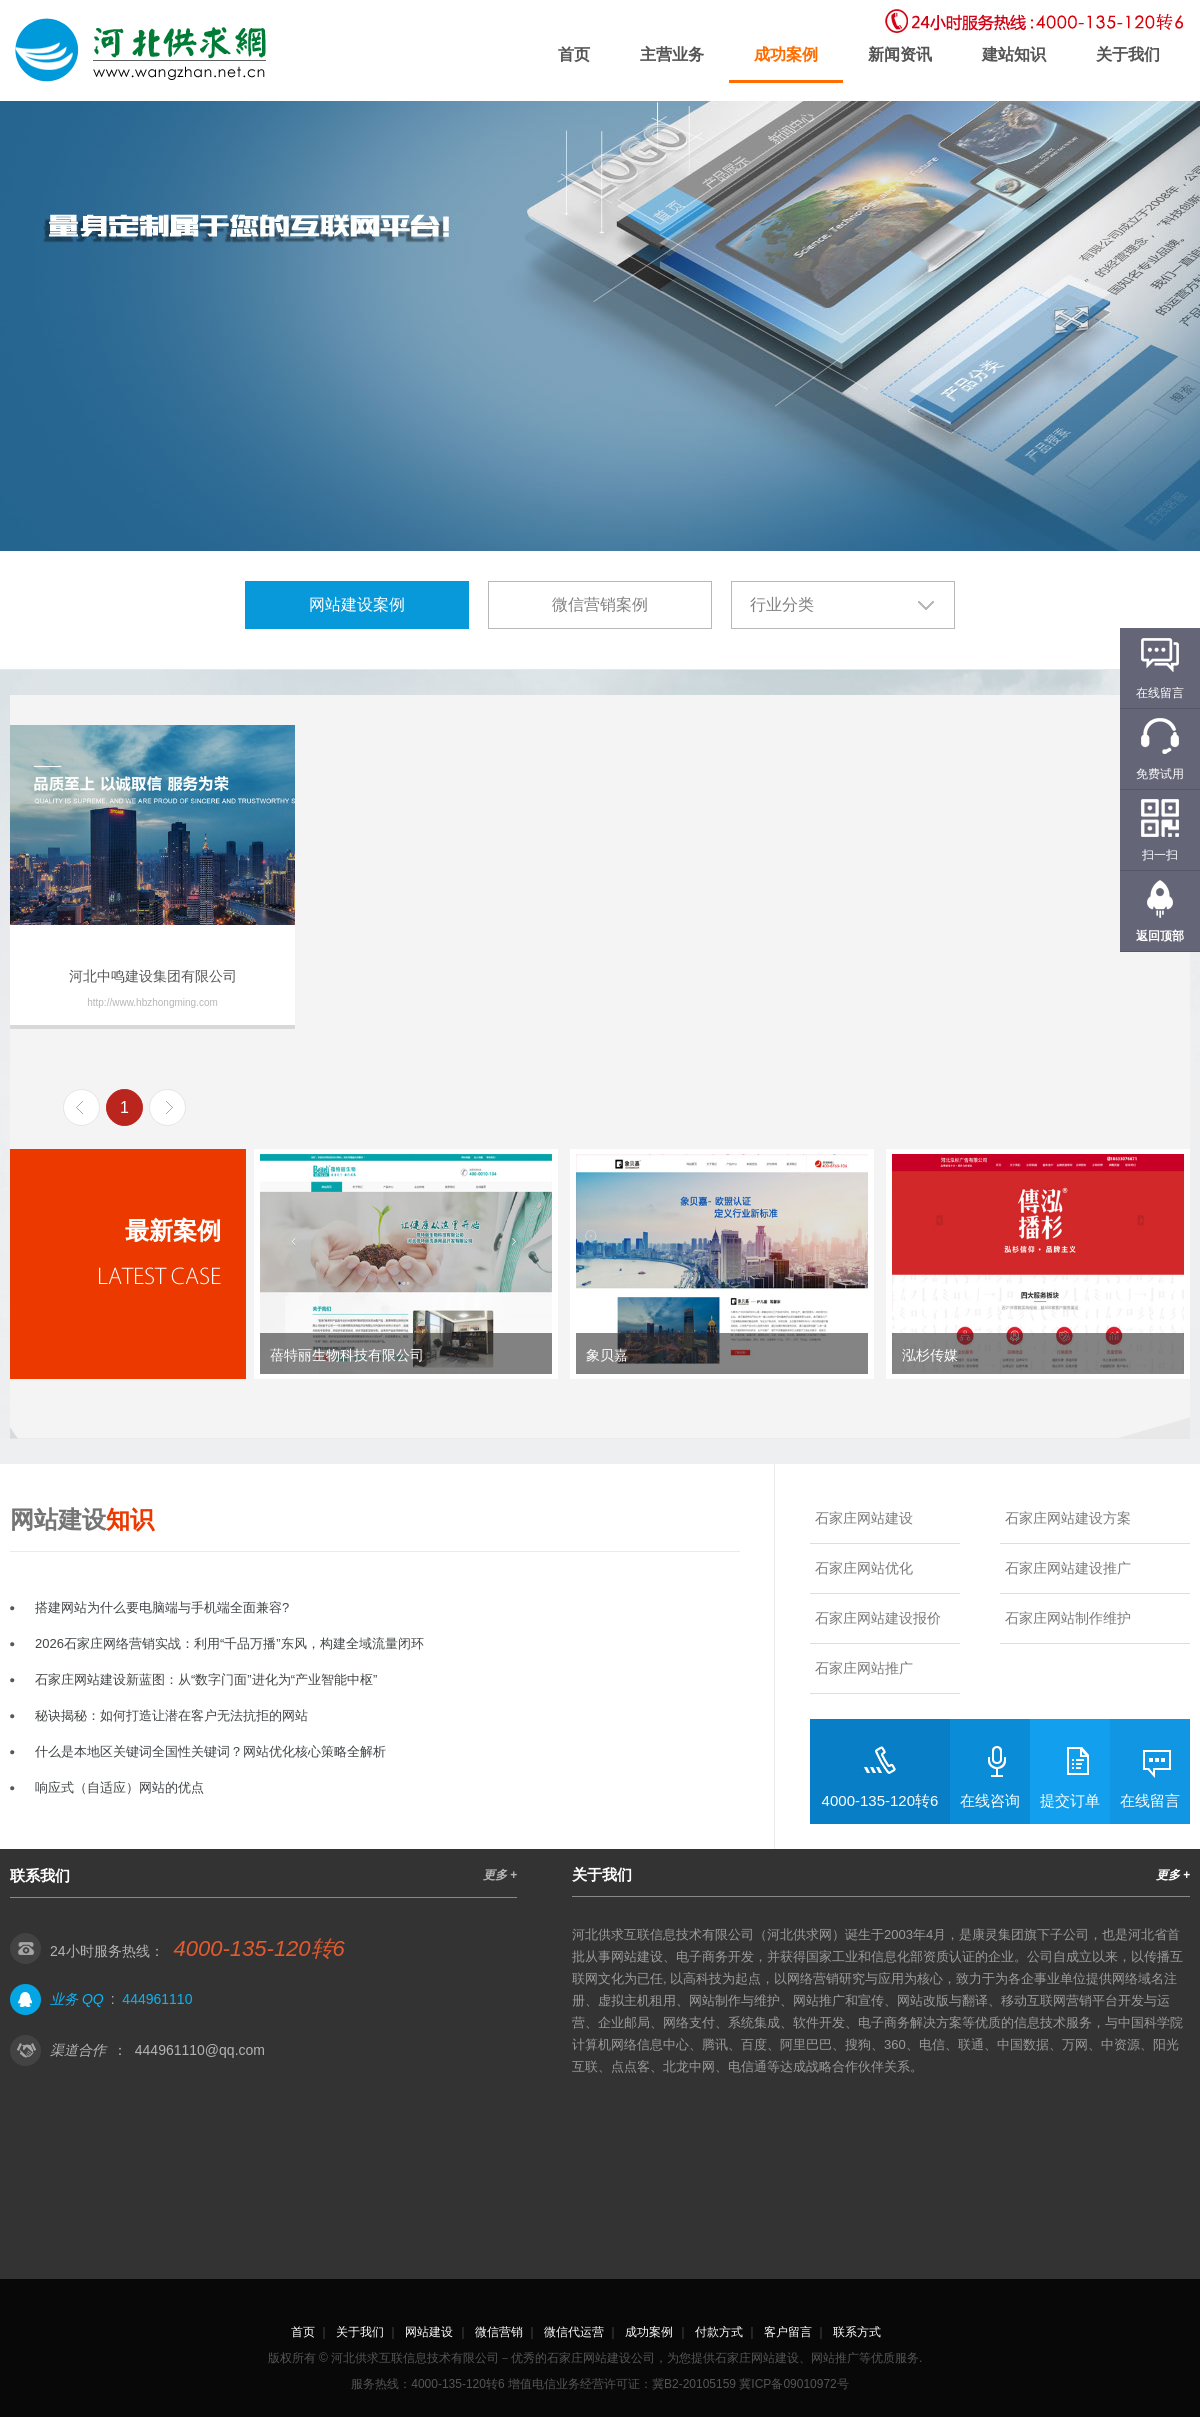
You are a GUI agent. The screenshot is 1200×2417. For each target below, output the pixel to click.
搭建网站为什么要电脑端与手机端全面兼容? (162, 1607)
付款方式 (719, 2332)
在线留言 (1150, 1800)
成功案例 (786, 54)
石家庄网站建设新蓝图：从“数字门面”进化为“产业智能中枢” (206, 1679)
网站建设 (429, 2332)
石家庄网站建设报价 (878, 1618)
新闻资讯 (900, 54)
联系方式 (857, 2332)
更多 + (500, 1875)
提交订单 (1070, 1800)
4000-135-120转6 (880, 1800)
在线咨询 (990, 1800)
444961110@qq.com (200, 2050)
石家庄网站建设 (864, 1518)
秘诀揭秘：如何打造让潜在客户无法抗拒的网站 (171, 1715)
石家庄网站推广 (864, 1668)
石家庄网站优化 (864, 1568)
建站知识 (1014, 54)
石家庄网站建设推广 (1068, 1568)
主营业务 (672, 54)
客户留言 (788, 2332)
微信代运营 (574, 2332)
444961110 (157, 1999)
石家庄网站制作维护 (1068, 1618)
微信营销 (499, 2332)
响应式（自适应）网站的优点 (119, 1787)
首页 (574, 54)
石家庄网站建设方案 (1068, 1518)
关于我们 (1128, 54)
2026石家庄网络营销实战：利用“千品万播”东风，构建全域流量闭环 (229, 1643)
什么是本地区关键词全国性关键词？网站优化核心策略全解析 (210, 1751)
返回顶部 (1160, 936)
